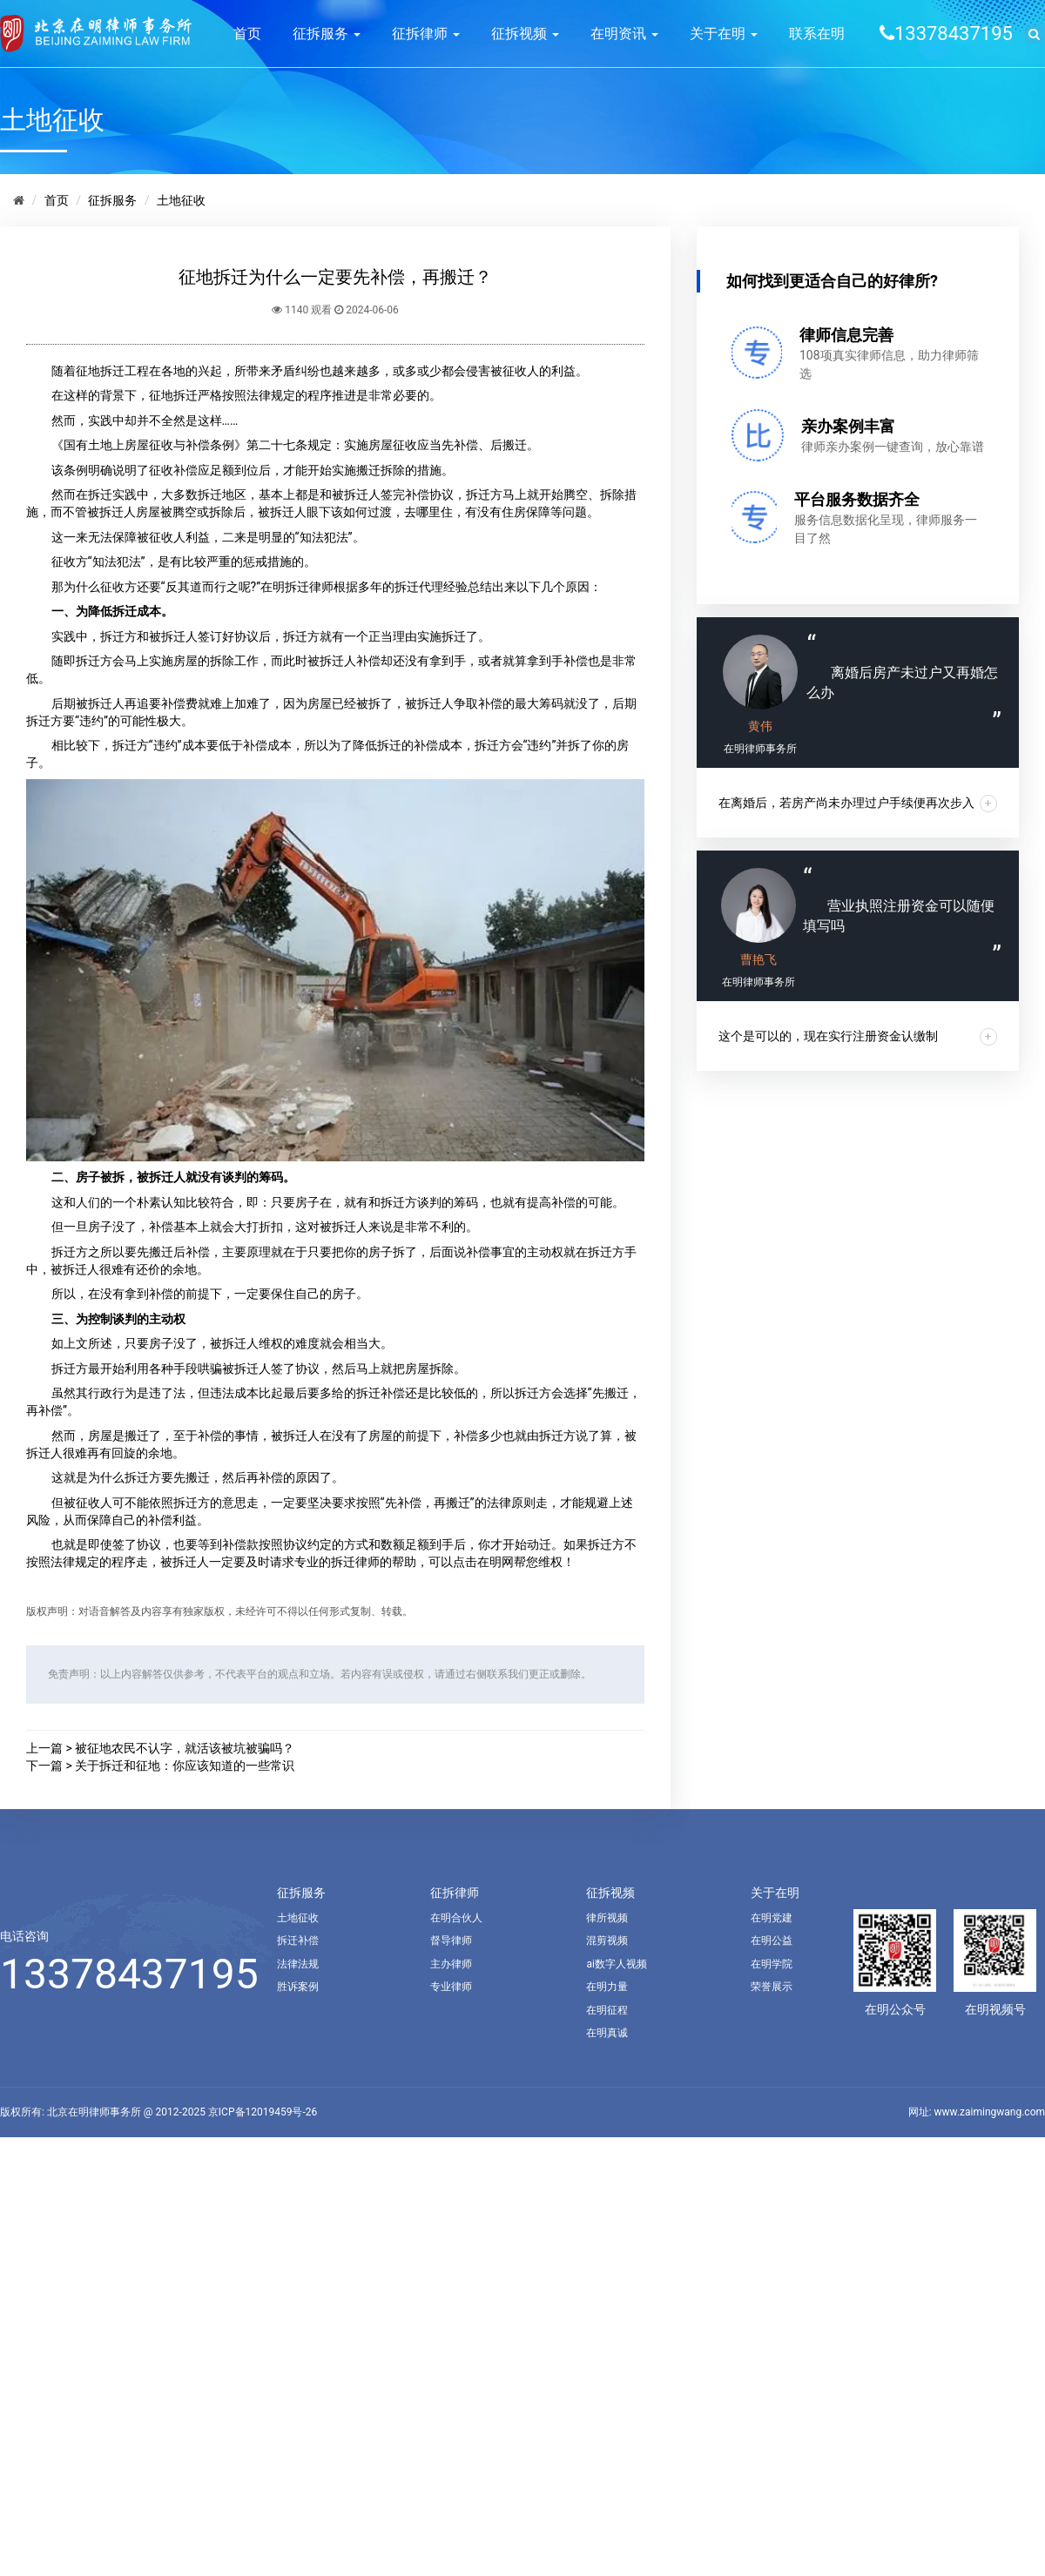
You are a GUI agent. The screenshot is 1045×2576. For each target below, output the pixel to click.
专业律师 (451, 1987)
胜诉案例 (298, 1987)
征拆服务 (327, 33)
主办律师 (451, 1964)
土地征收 (181, 200)
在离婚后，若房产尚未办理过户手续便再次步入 (846, 803)
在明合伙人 (456, 1918)
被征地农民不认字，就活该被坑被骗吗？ (184, 1748)
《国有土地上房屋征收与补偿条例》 (148, 445)
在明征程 (607, 2010)
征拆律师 (426, 33)
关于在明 (724, 33)
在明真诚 (607, 2033)
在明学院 (771, 1964)
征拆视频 (525, 33)
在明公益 (771, 1940)
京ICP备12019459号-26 (262, 2112)
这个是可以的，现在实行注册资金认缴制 (828, 1036)
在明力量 (607, 1987)
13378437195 (129, 1974)
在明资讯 (624, 33)
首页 (247, 33)
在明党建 (771, 1918)
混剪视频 (607, 1940)
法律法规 (298, 1964)
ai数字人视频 (616, 1964)
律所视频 (607, 1918)
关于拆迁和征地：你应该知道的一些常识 (184, 1765)
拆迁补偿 (298, 1940)
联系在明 (817, 33)
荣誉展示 (771, 1987)
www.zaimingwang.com (989, 2112)
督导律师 (451, 1940)
